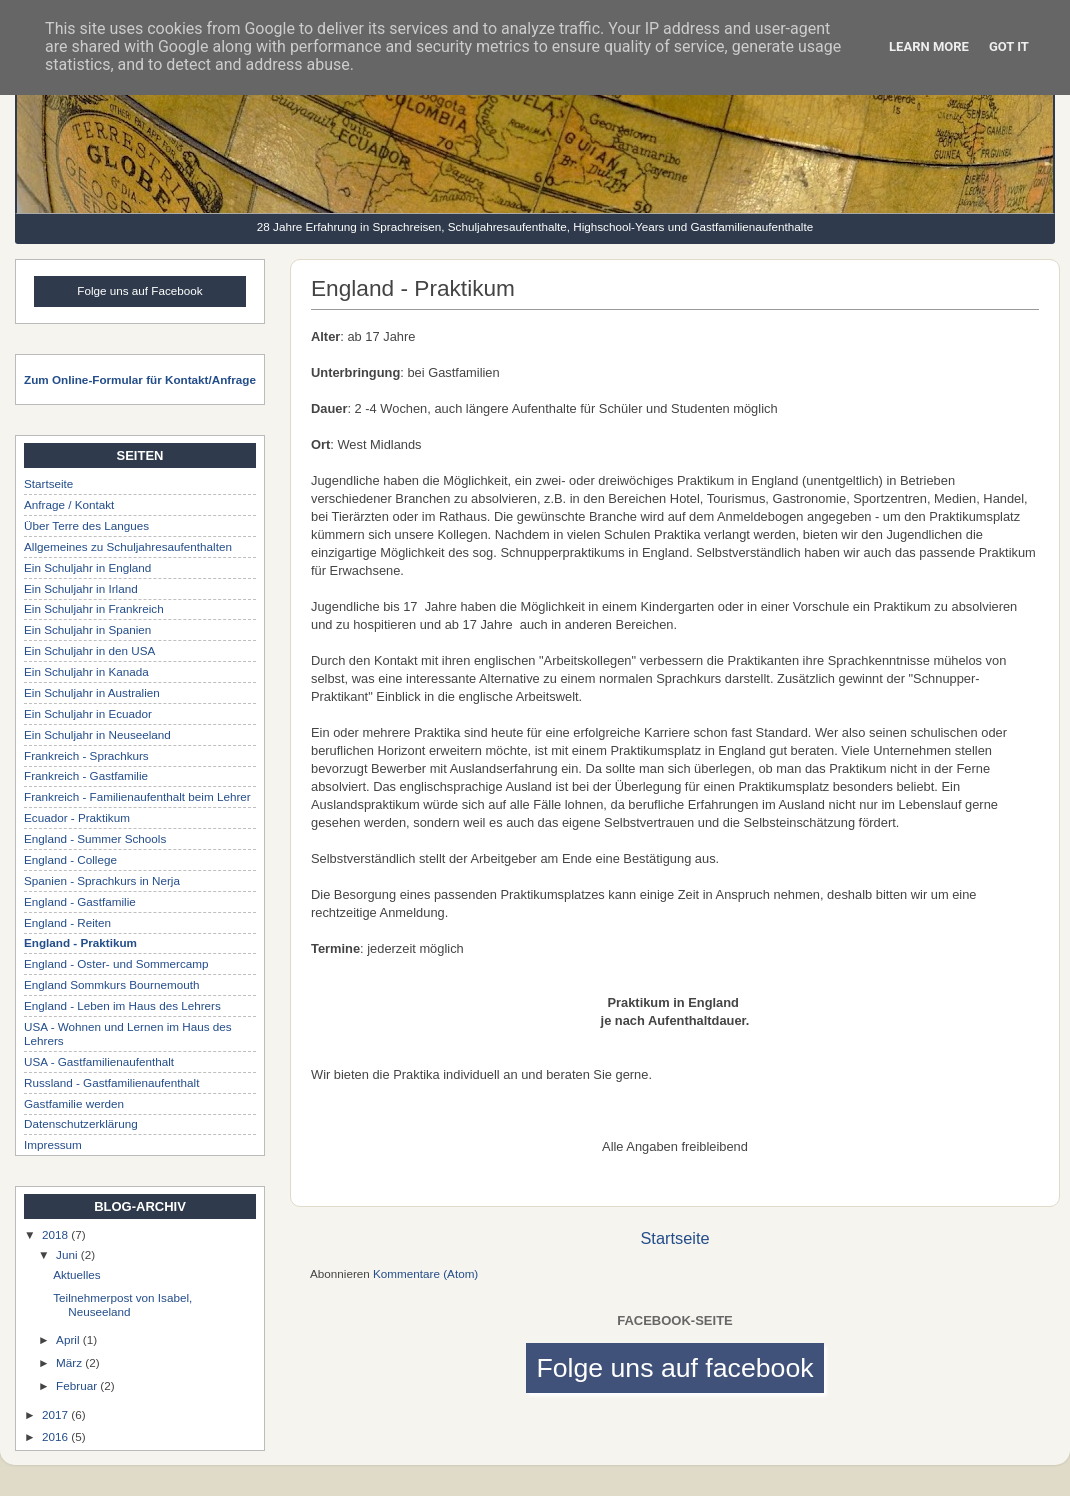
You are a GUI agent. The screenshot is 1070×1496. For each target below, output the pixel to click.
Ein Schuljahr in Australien (92, 692)
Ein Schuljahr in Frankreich (94, 608)
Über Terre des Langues (86, 525)
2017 (56, 1414)
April (69, 1339)
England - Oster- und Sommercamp (116, 963)
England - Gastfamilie (80, 901)
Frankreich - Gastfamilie (86, 775)
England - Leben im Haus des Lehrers (122, 1005)
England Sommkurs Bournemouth (111, 984)
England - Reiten (67, 922)
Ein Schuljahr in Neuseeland (97, 734)
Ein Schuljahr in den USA (89, 650)
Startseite (674, 1238)
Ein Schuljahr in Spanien (87, 629)
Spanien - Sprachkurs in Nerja (102, 880)
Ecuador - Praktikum (77, 817)
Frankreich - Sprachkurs (86, 755)
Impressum (53, 1144)
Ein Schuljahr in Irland (81, 588)
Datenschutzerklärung (81, 1123)
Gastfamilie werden (74, 1103)
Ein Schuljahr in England (87, 567)
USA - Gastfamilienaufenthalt (99, 1061)
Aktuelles (76, 1274)
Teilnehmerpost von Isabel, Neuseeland (122, 1304)
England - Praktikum (80, 942)
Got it (1009, 46)
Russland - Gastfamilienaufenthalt (111, 1082)
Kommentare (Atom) (425, 1273)
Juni (68, 1254)
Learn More (929, 46)
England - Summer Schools (95, 838)
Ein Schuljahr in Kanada (86, 671)
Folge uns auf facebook (674, 1368)
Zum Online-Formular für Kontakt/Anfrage (140, 379)
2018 (56, 1234)
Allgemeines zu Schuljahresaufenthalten (128, 546)
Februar (78, 1385)
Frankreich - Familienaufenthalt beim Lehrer (137, 796)
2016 (56, 1436)
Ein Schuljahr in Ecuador (88, 713)
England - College (70, 859)
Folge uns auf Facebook (139, 290)
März (70, 1362)
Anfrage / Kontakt (69, 504)
